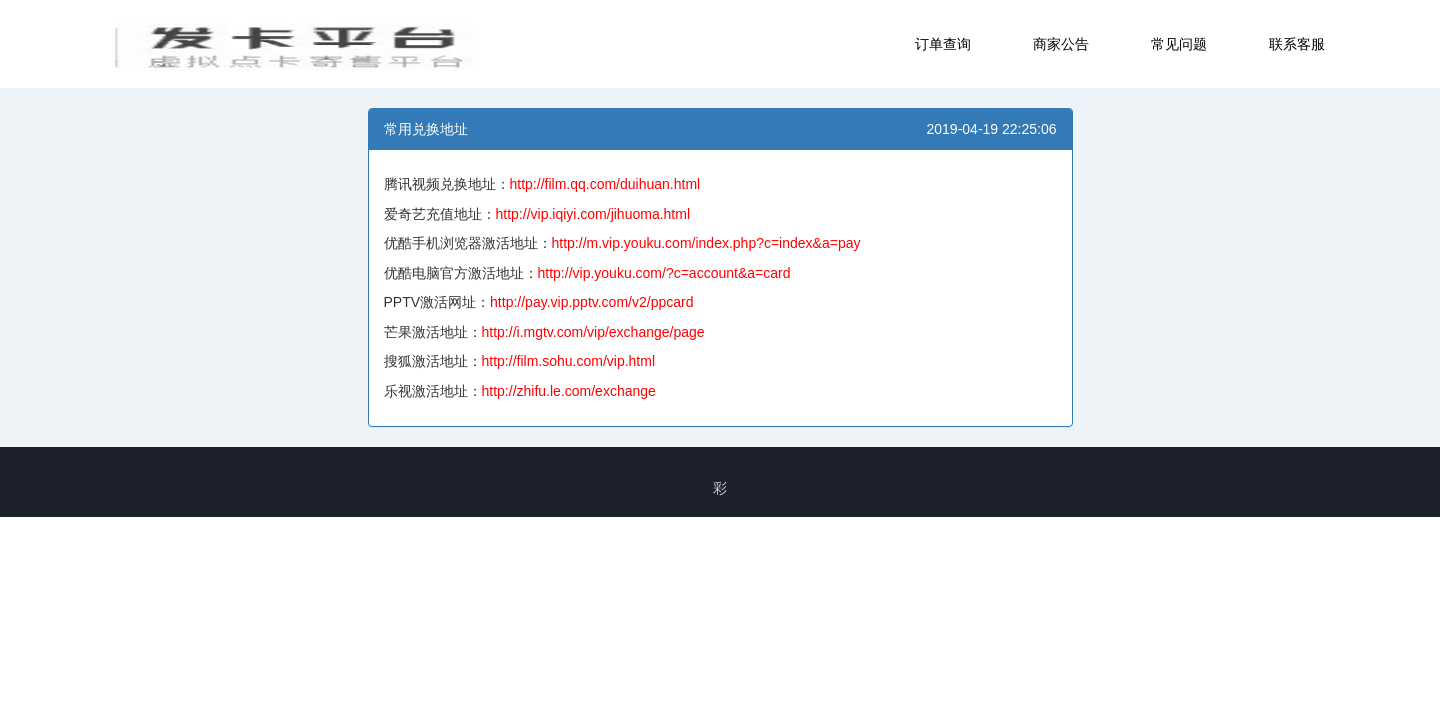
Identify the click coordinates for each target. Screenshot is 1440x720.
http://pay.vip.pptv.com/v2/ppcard (591, 302)
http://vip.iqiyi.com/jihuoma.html (593, 214)
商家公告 (1061, 44)
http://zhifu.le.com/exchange (569, 391)
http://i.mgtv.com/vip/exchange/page (593, 332)
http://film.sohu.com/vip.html (569, 361)
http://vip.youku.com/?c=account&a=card (664, 273)
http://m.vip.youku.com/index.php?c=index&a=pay (706, 243)
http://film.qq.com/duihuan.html (605, 184)
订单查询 (943, 44)
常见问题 (1179, 44)
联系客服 (1297, 44)
